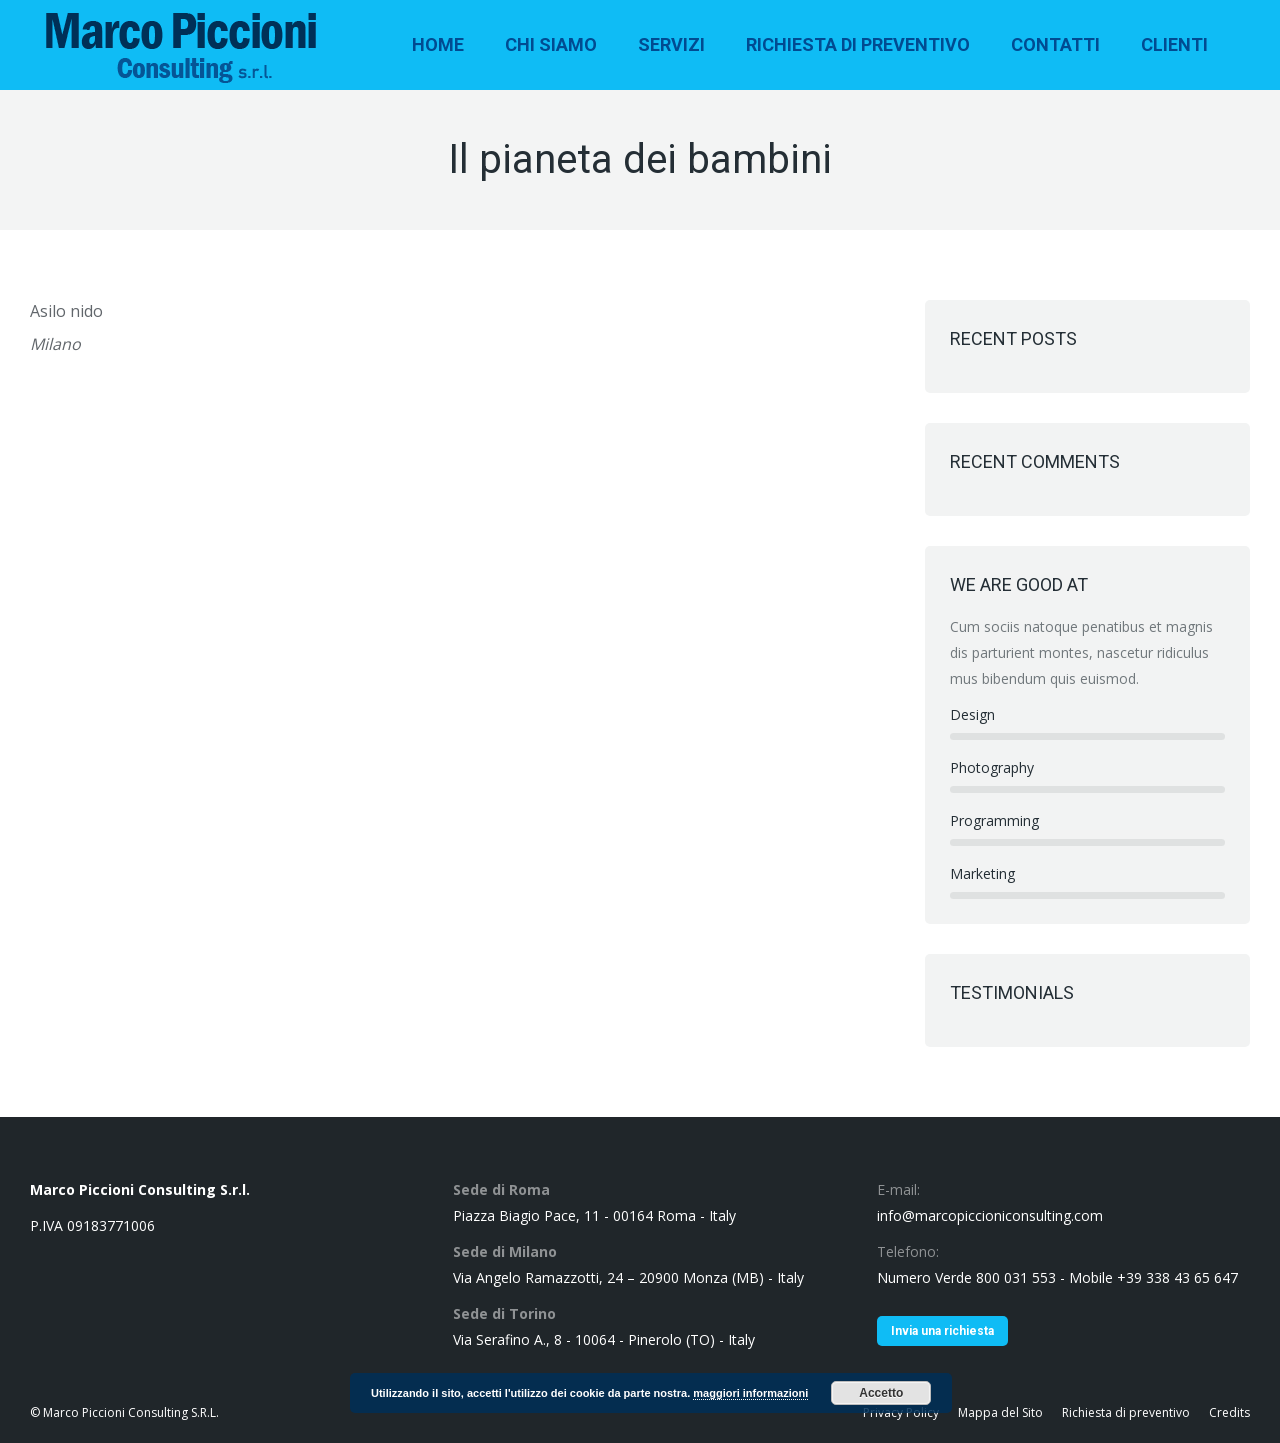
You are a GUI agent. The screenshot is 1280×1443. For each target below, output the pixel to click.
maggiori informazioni (750, 1393)
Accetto (881, 1393)
